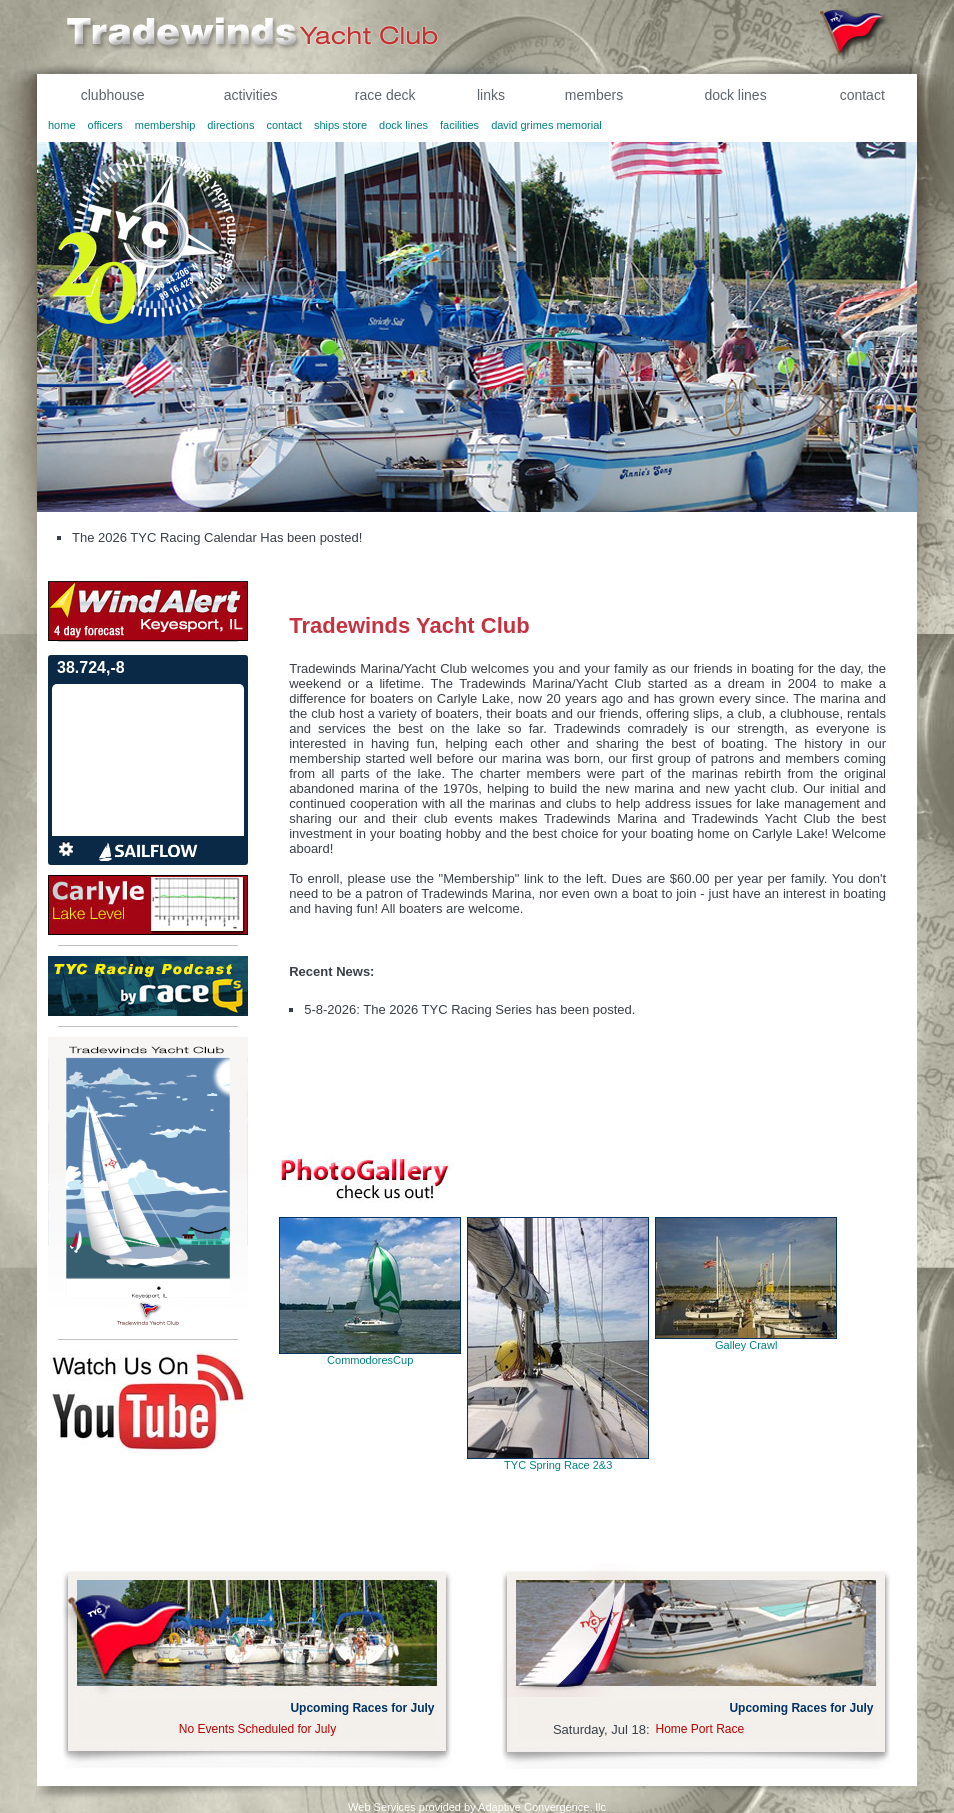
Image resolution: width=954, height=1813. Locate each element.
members (594, 95)
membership (165, 125)
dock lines (735, 95)
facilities (459, 125)
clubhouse (113, 95)
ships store (340, 125)
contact (862, 95)
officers (105, 125)
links (491, 95)
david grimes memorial (546, 125)
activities (251, 95)
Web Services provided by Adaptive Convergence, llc (477, 1807)
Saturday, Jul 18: (601, 1729)
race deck (385, 95)
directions (230, 125)
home (62, 125)
